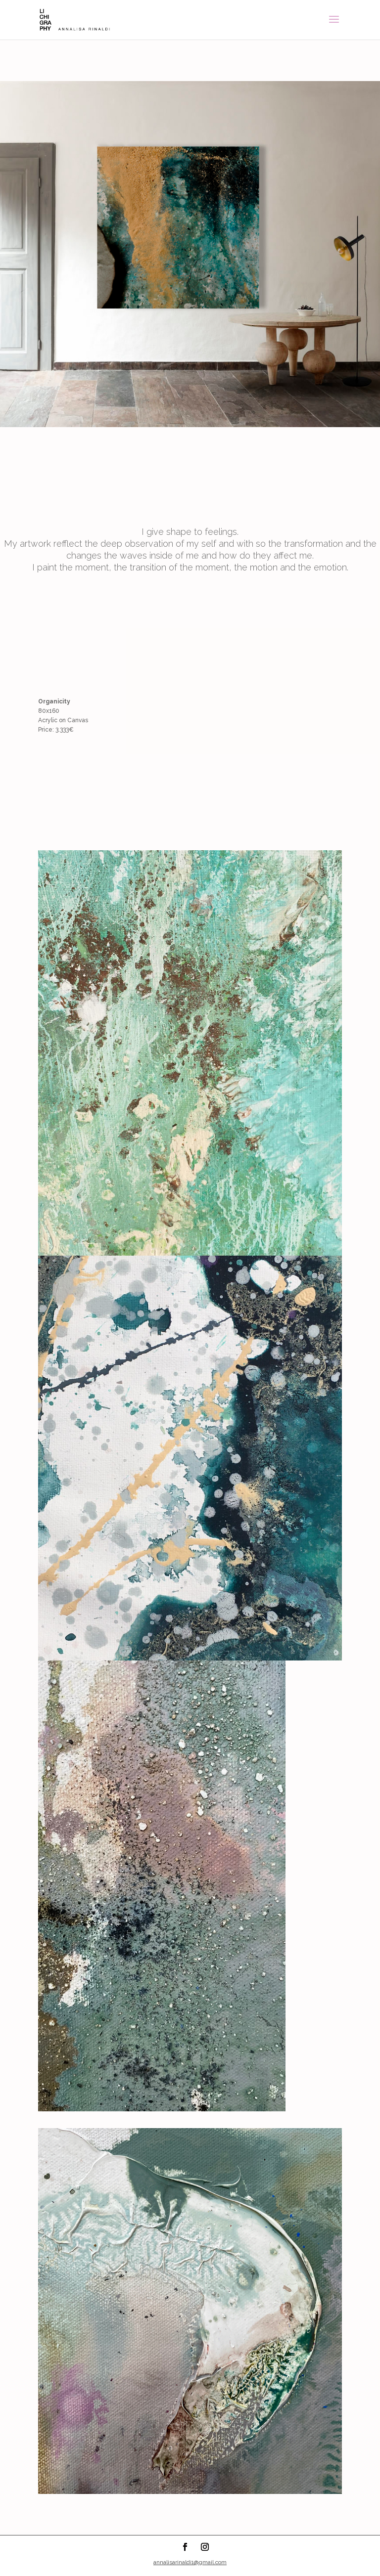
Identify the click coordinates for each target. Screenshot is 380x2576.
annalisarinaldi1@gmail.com (190, 2562)
